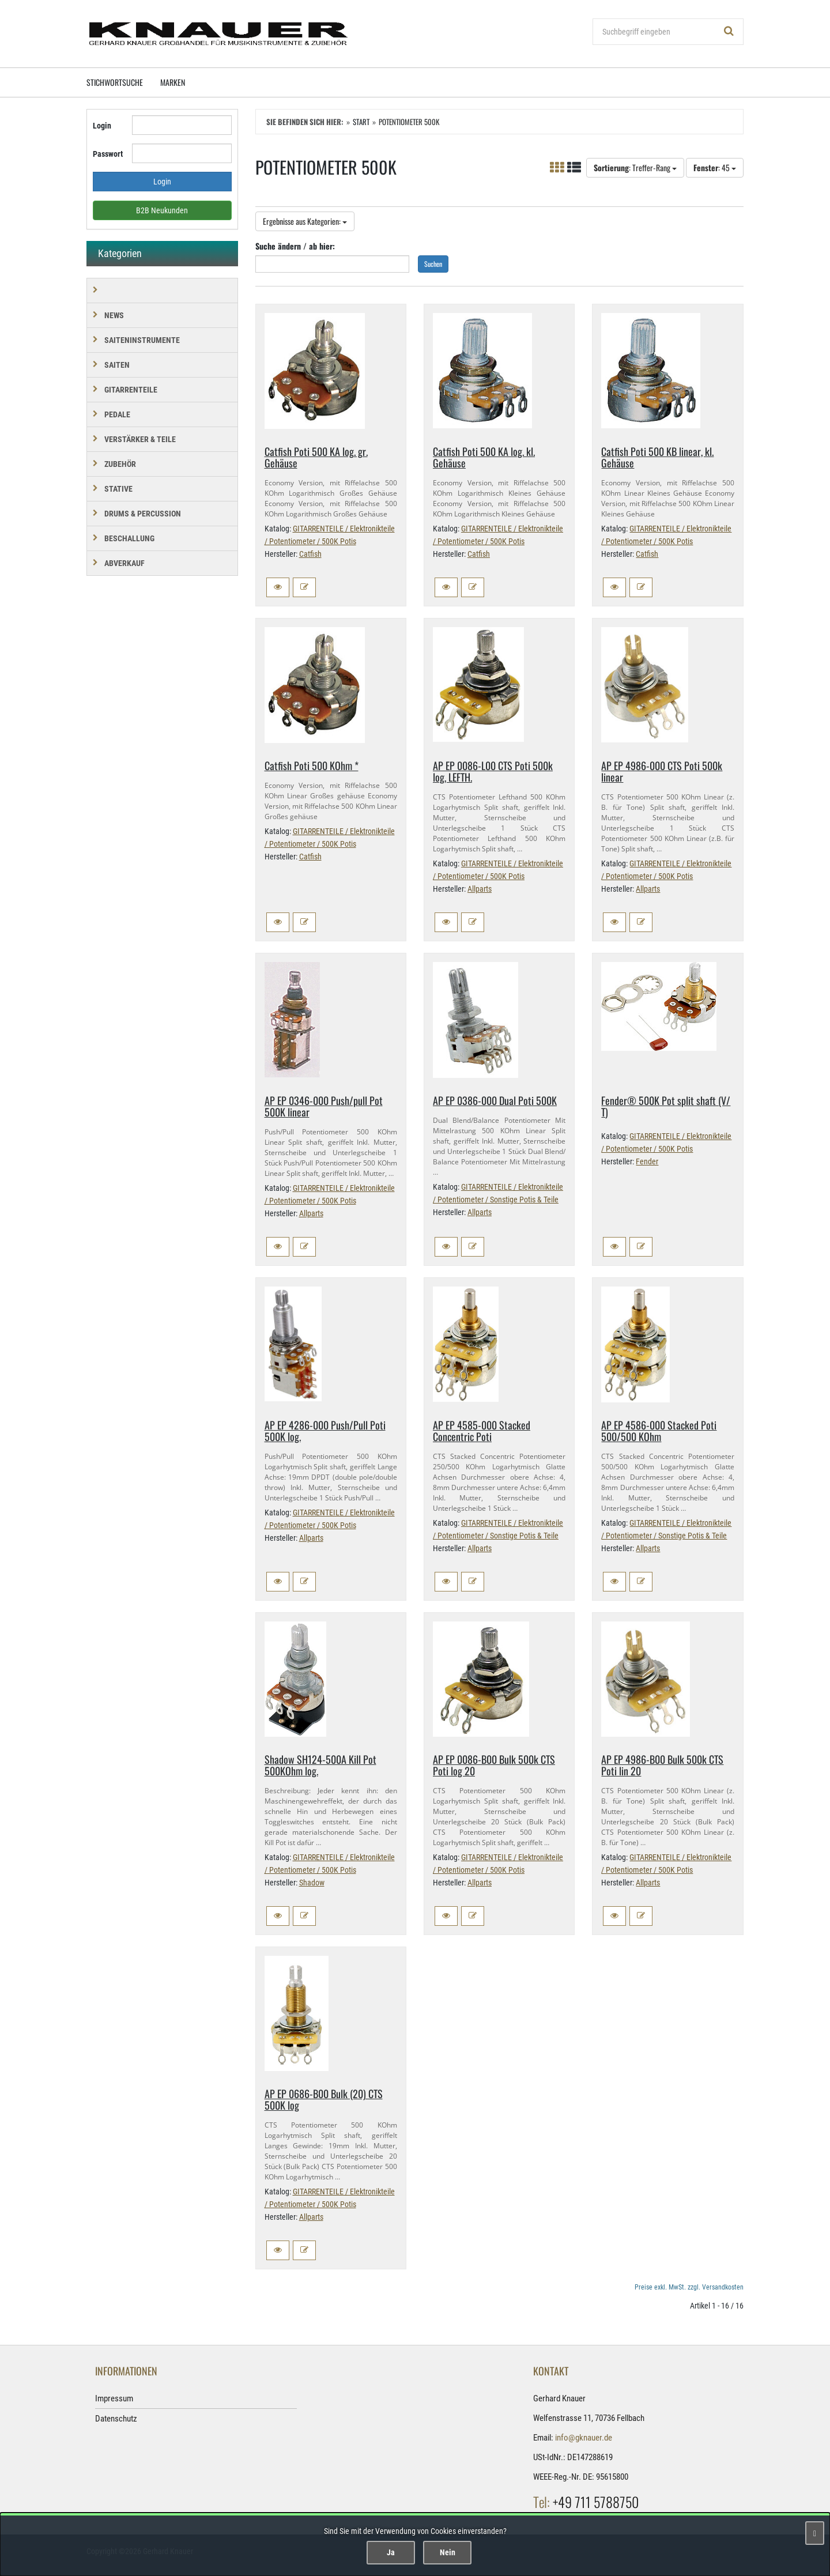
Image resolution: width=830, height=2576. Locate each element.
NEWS (114, 315)
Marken (172, 82)
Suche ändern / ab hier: (295, 246)
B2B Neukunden (162, 210)
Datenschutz (116, 2418)
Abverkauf (124, 563)
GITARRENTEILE (130, 389)
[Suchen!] (729, 31)
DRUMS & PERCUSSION (142, 513)
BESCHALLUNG (129, 538)
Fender (647, 1161)
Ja (391, 2552)
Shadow (312, 1882)
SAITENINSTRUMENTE (142, 340)
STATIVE (118, 488)
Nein (447, 2552)
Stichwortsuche (114, 82)
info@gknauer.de (583, 2437)
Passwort (108, 154)
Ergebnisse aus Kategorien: (305, 221)
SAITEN (117, 364)
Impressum (114, 2398)
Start (361, 121)
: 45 (714, 167)
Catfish (310, 554)
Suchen (433, 264)
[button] (277, 587)
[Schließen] (814, 2533)
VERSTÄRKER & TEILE (140, 439)
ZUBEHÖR (120, 464)
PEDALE (117, 414)
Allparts (479, 888)
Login (102, 125)
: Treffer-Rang (635, 167)
